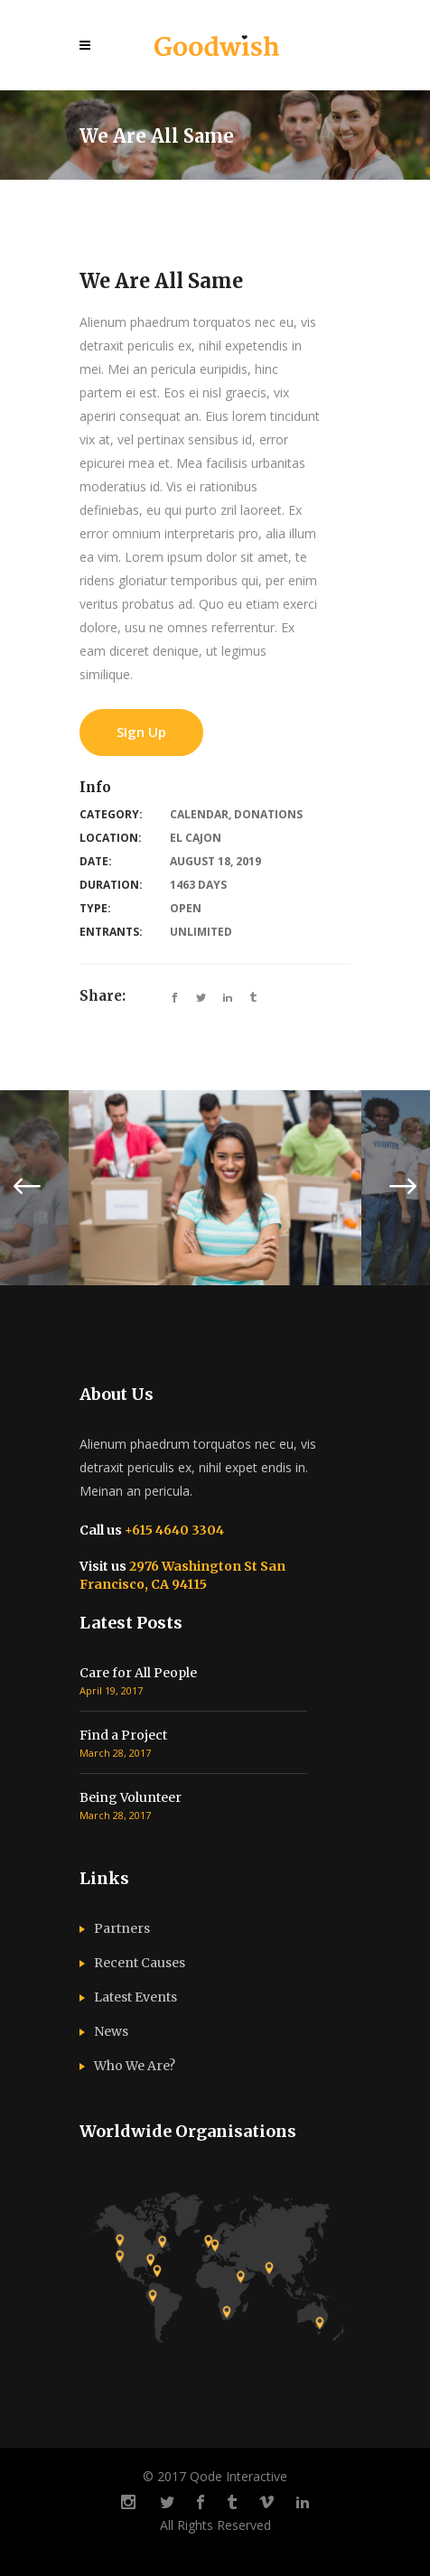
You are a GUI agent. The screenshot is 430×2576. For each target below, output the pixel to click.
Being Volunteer (130, 1797)
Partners (122, 1928)
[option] (215, 1187)
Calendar (199, 814)
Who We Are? (134, 2066)
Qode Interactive (238, 2476)
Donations (268, 814)
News (111, 2031)
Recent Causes (139, 1963)
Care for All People (138, 1673)
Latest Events (135, 1997)
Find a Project (123, 1735)
